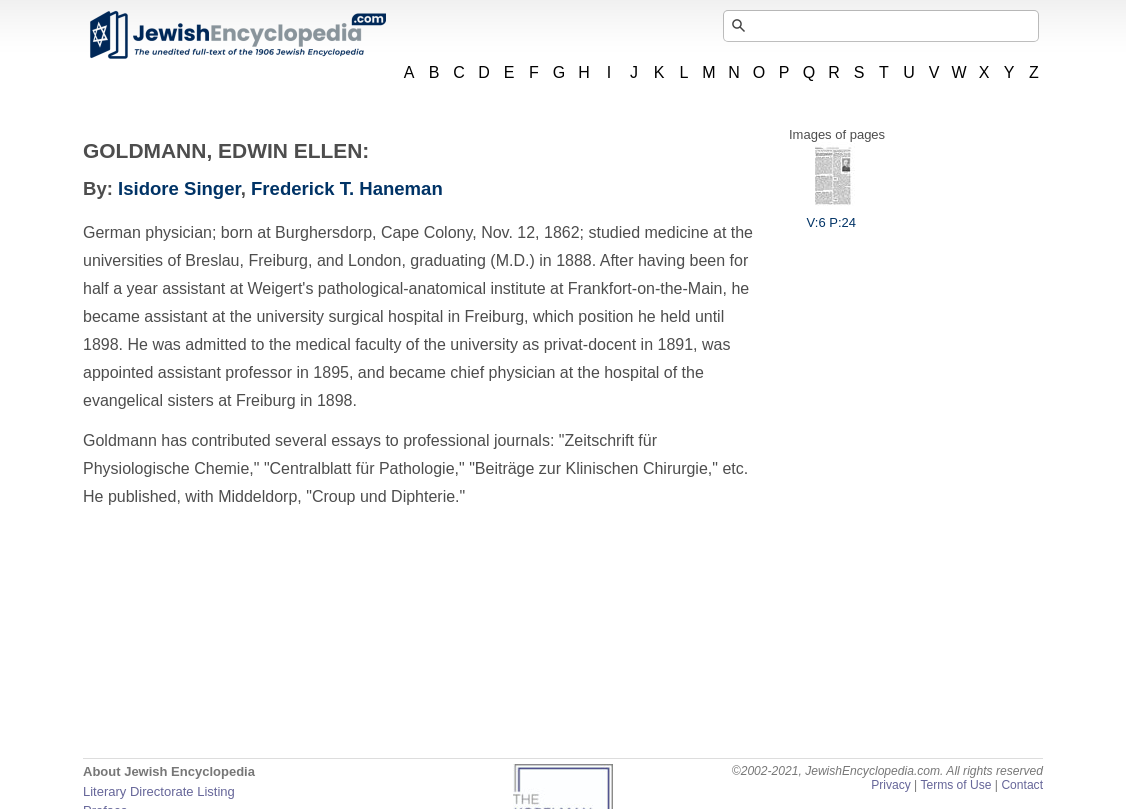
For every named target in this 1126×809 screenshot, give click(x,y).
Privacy (891, 785)
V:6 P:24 (831, 215)
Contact (1022, 785)
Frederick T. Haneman (347, 188)
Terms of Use (955, 785)
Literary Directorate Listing (159, 791)
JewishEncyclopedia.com (237, 35)
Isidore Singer (179, 188)
